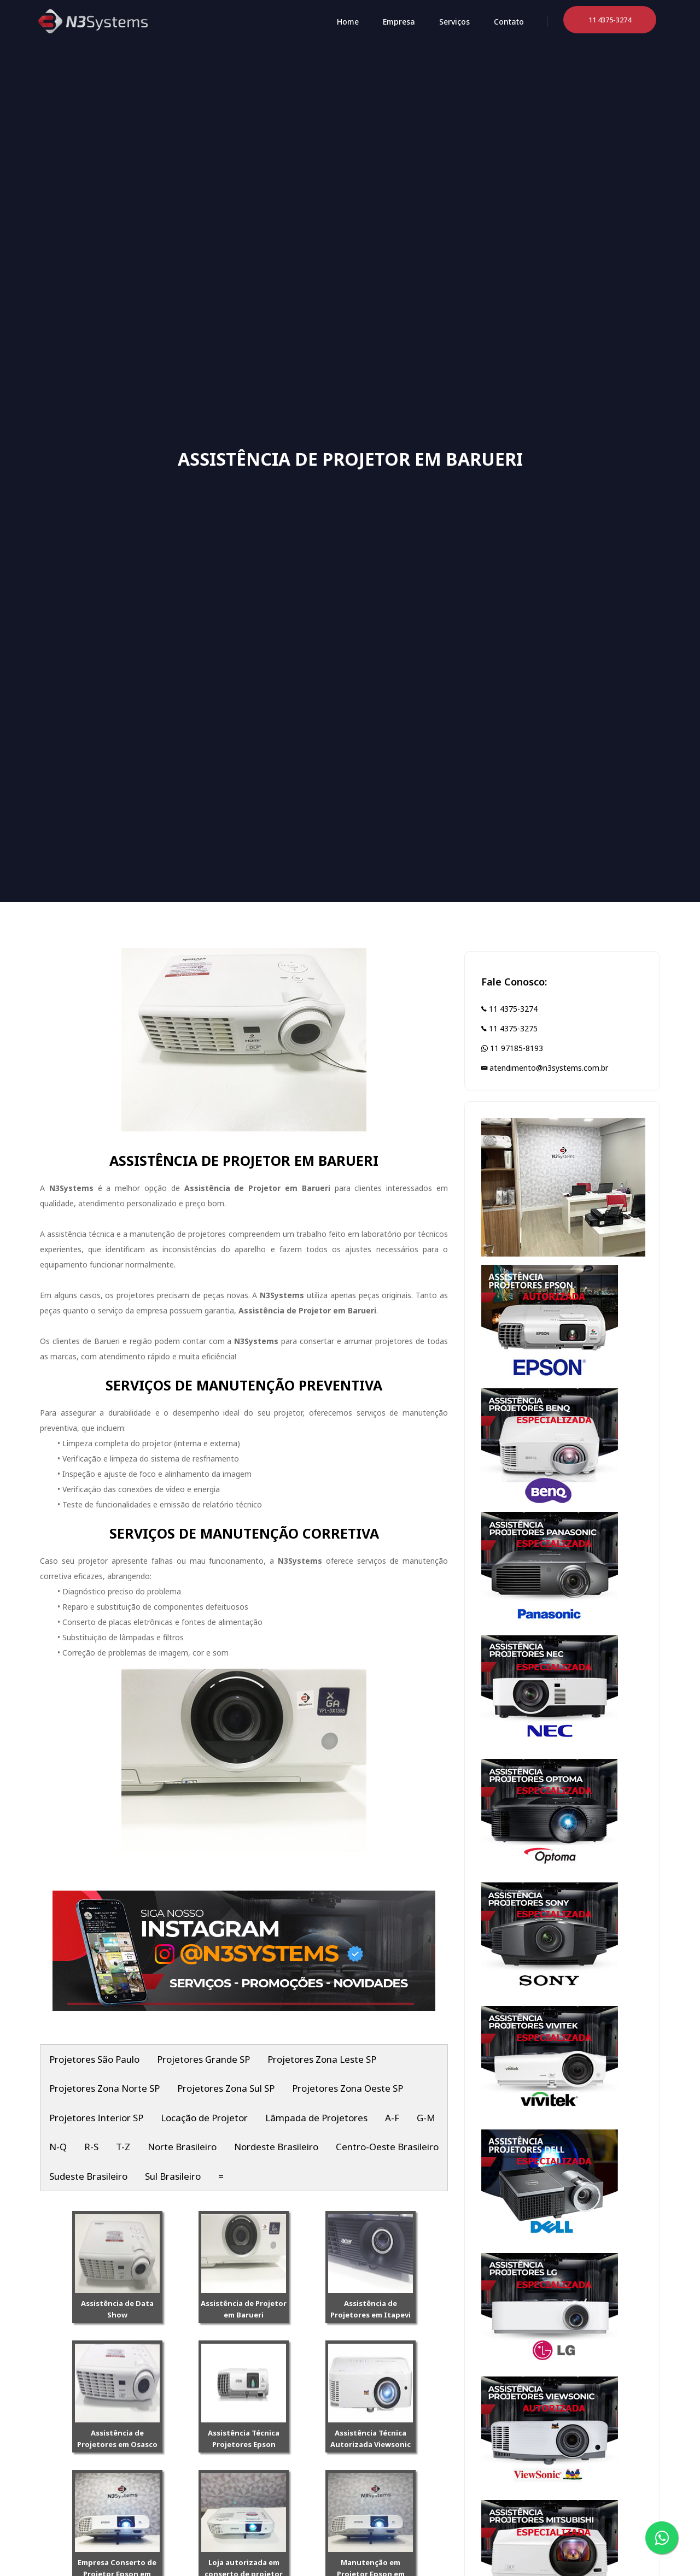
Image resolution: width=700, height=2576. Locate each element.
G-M (426, 2117)
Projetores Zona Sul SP (226, 2088)
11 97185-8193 (512, 1048)
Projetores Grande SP (203, 2059)
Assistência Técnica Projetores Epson (243, 2438)
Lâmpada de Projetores (316, 2117)
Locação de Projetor (204, 2117)
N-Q (58, 2146)
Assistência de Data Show (117, 2309)
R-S (91, 2146)
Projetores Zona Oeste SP (347, 2088)
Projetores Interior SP (96, 2117)
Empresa (399, 21)
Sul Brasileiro (173, 2176)
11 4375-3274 (509, 1009)
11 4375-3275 (509, 1028)
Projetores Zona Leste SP (321, 2059)
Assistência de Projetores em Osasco (117, 2438)
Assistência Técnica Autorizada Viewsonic (370, 2438)
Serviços (454, 21)
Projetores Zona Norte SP (104, 2088)
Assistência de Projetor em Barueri (244, 2309)
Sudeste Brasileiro (88, 2176)
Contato (509, 21)
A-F (392, 2117)
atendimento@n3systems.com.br (544, 1068)
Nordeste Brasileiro (276, 2146)
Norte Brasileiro (182, 2146)
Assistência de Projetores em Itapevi (370, 2309)
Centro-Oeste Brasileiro (387, 2146)
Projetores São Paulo (94, 2059)
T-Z (123, 2146)
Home (348, 21)
